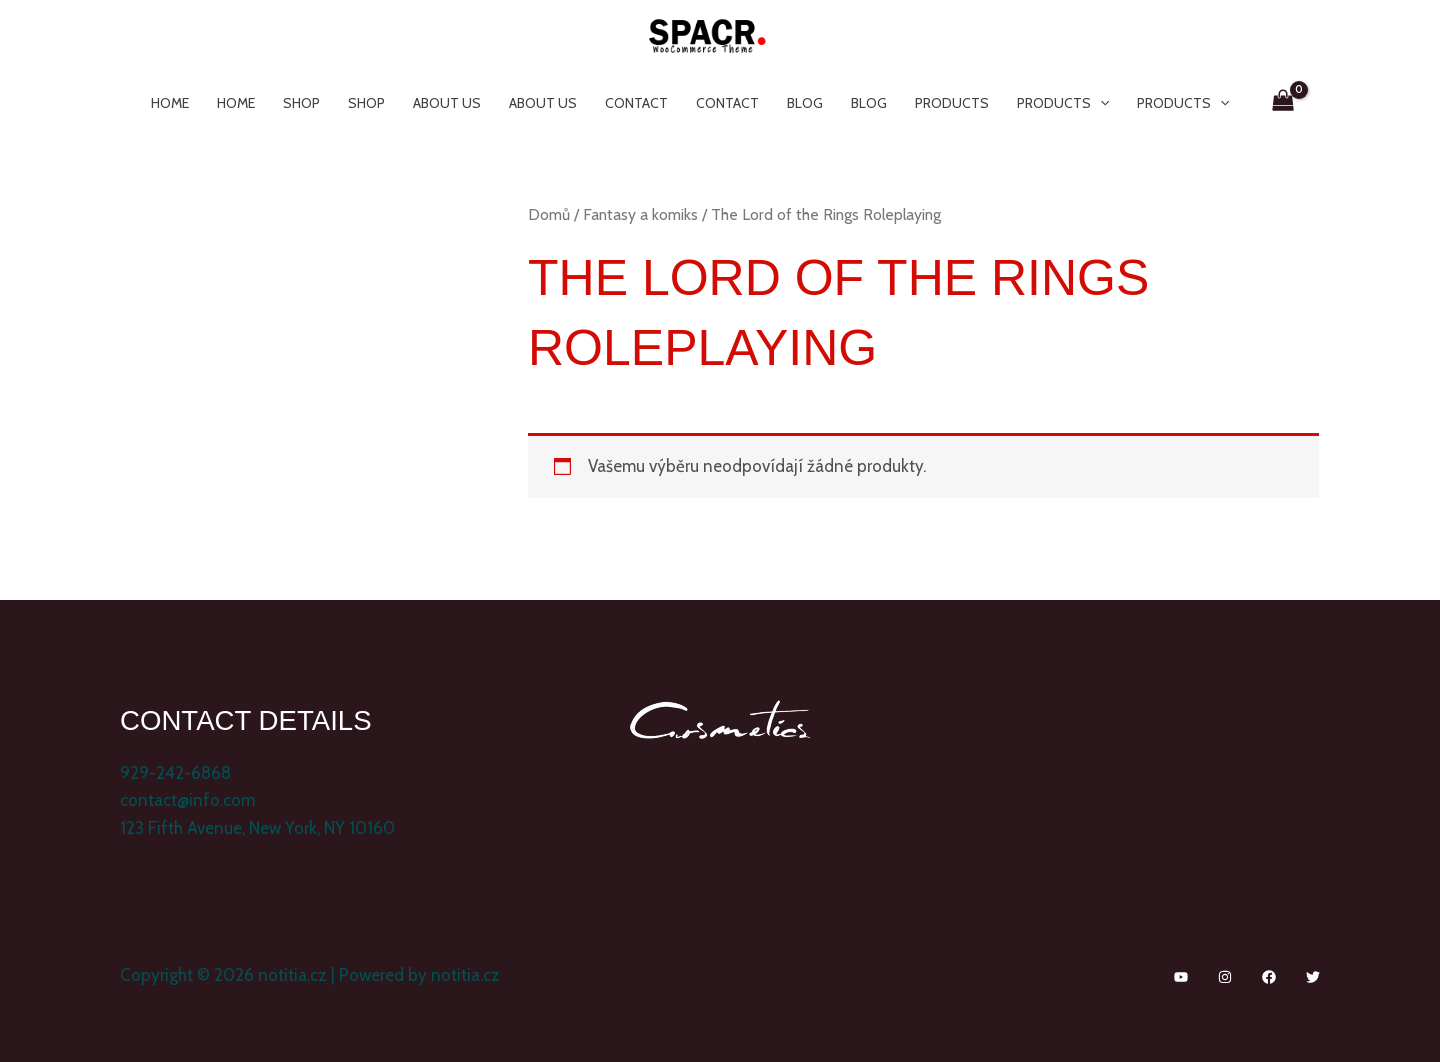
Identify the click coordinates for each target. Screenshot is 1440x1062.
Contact (636, 103)
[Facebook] (1269, 977)
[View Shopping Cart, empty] (1284, 103)
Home (170, 103)
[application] (1100, 103)
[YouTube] (1181, 977)
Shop (301, 103)
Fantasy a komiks (640, 214)
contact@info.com (187, 800)
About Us (447, 103)
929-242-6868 (175, 773)
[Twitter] (1313, 977)
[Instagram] (1225, 977)
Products (952, 103)
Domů (549, 214)
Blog (805, 103)
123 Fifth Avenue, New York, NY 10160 (257, 828)
